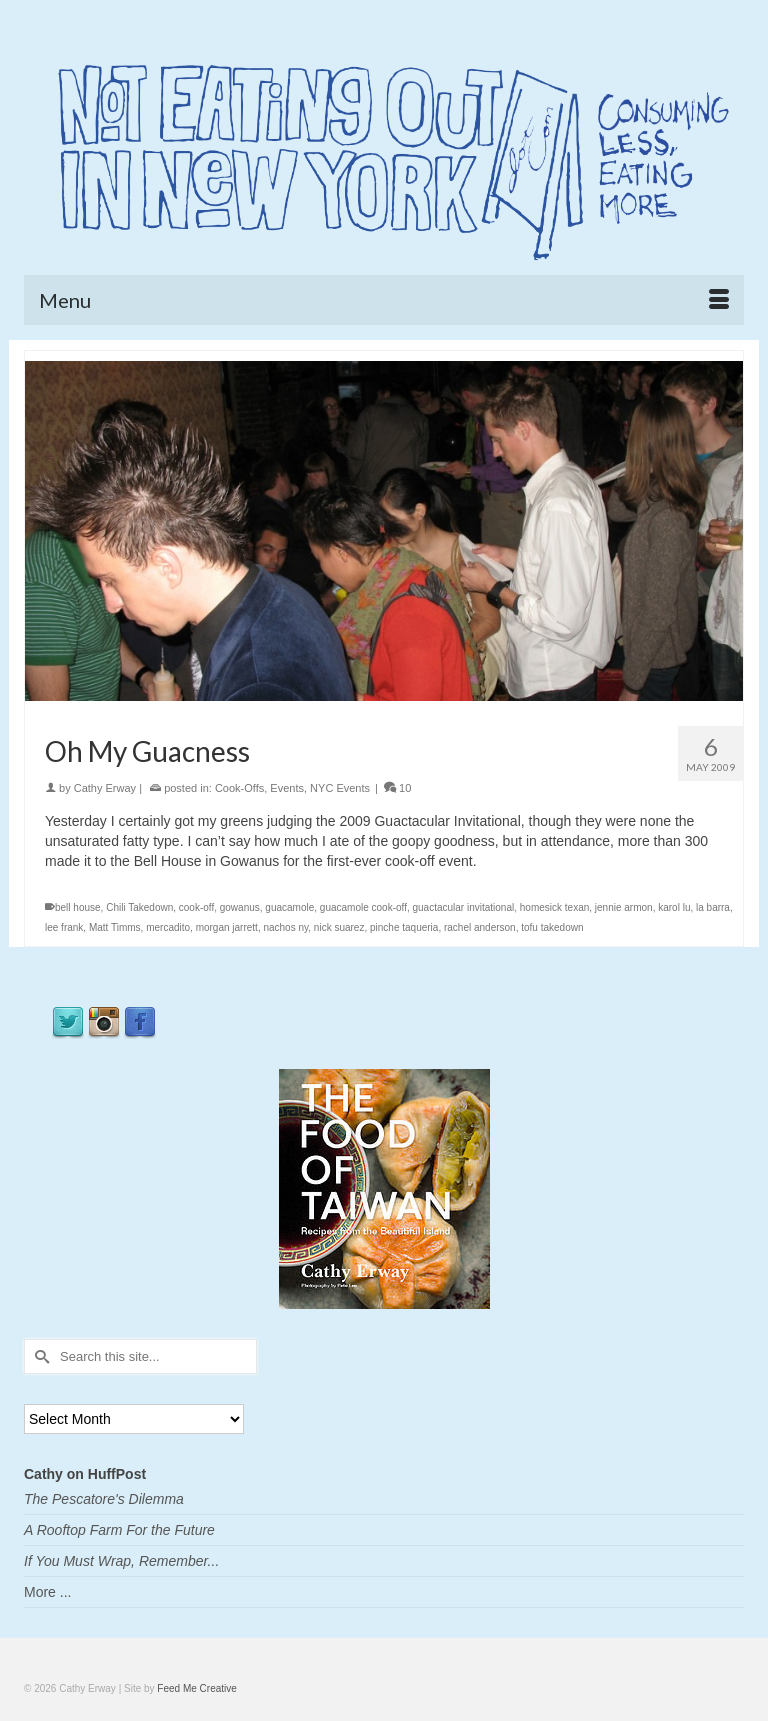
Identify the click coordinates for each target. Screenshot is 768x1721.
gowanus (240, 907)
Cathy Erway (105, 788)
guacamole (289, 907)
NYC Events (340, 788)
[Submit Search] (39, 1356)
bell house (78, 907)
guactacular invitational (463, 907)
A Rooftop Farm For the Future (119, 1530)
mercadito (168, 927)
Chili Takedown (139, 907)
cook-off (196, 907)
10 (397, 788)
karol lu (674, 907)
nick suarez (339, 927)
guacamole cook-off (363, 907)
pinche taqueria (404, 927)
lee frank (64, 927)
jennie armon (624, 907)
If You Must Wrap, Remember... (121, 1561)
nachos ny (285, 927)
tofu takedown (552, 927)
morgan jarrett (227, 927)
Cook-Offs (239, 788)
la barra (713, 907)
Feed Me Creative (196, 1688)
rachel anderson (480, 927)
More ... (47, 1592)
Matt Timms (115, 927)
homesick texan (554, 907)
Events (287, 788)
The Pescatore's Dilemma (104, 1499)
